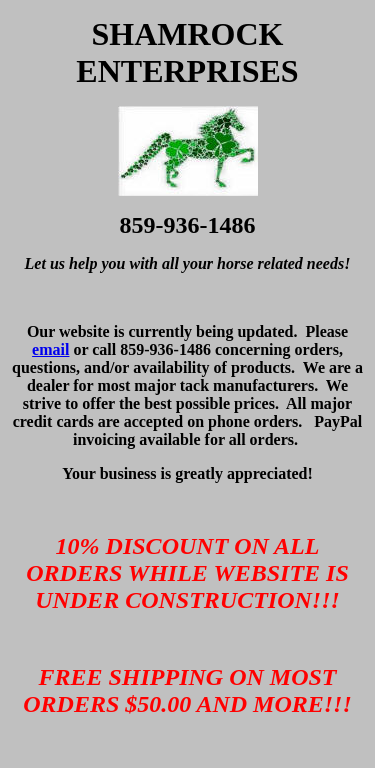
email (50, 349)
